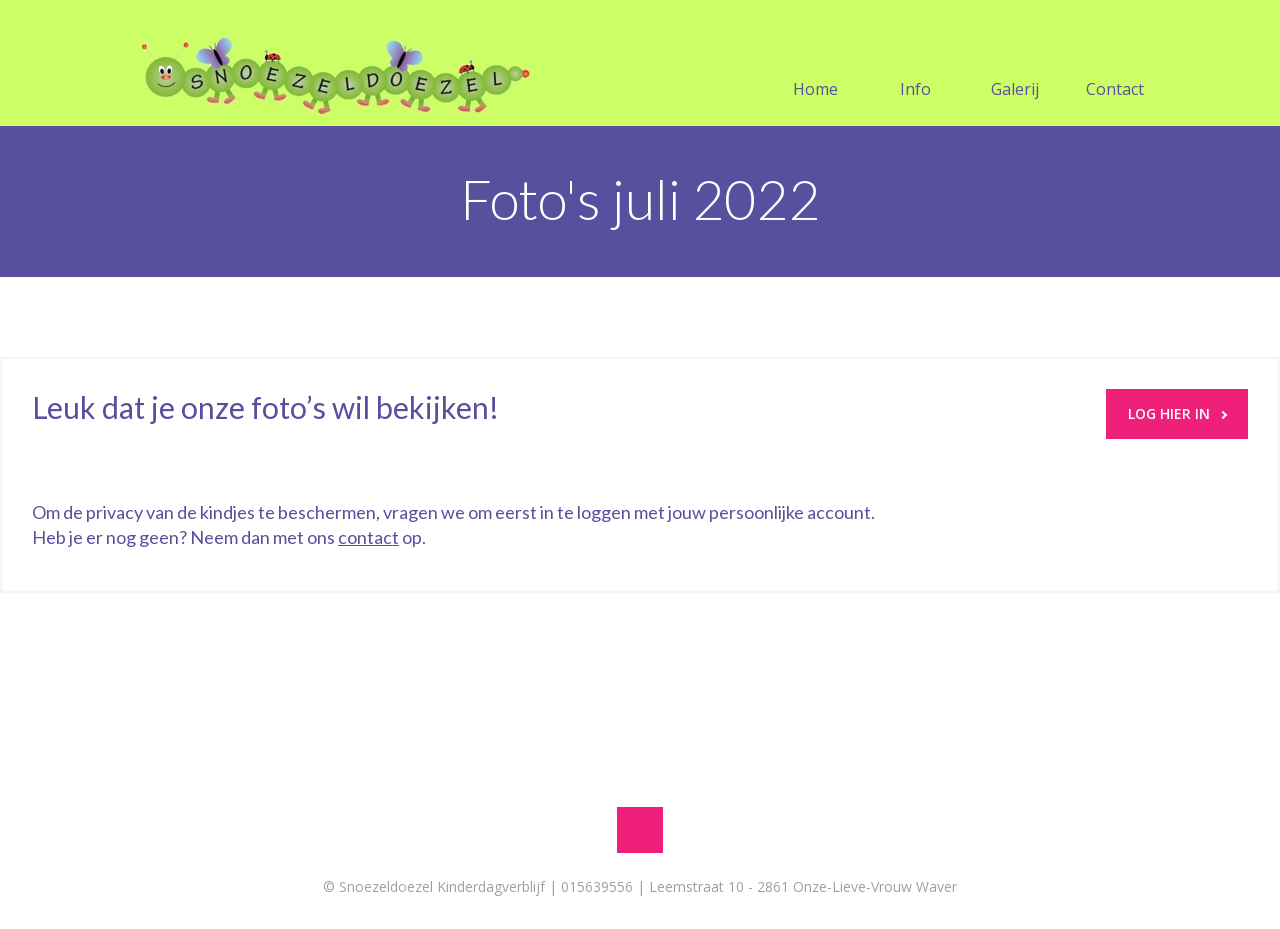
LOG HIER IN (1177, 413)
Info (915, 65)
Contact (1115, 65)
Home (815, 65)
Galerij (1015, 65)
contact (368, 537)
